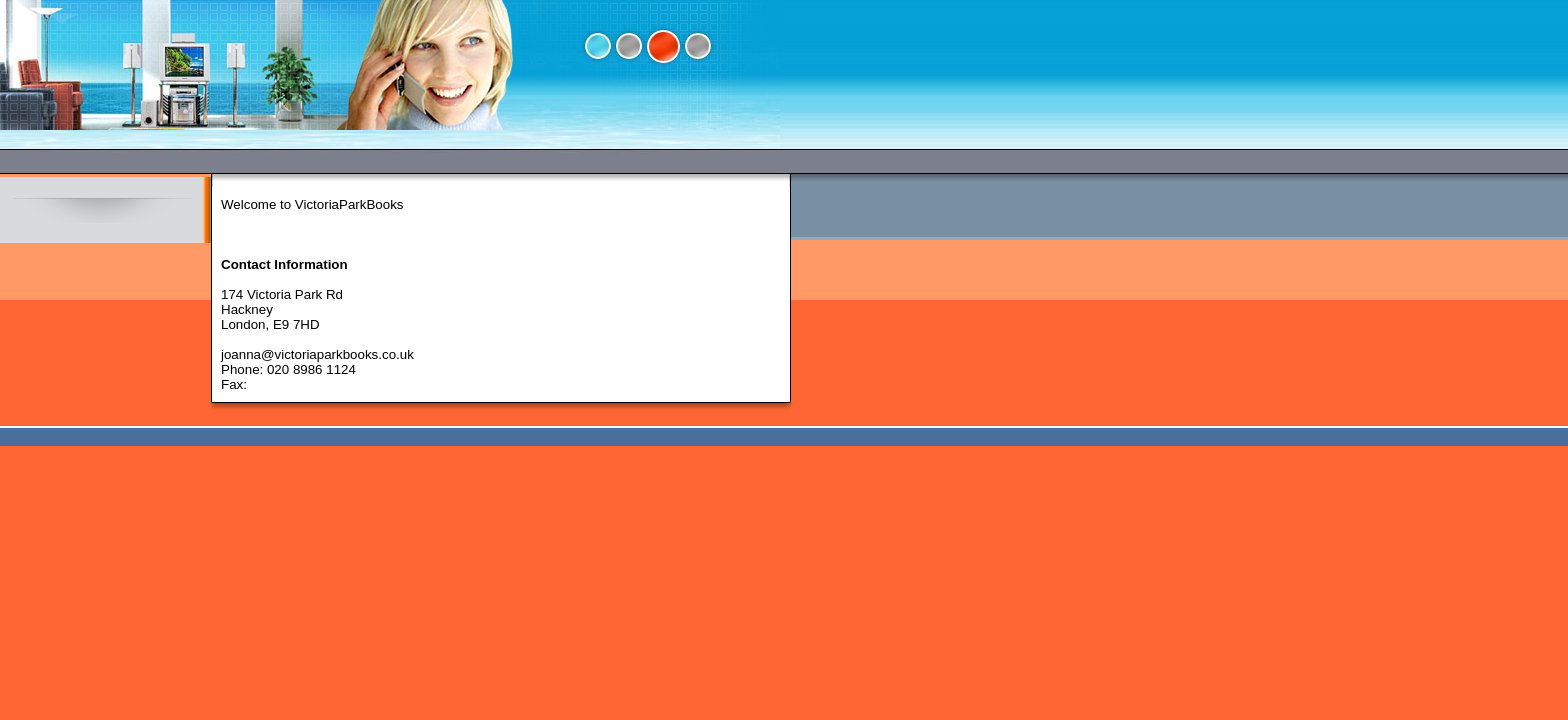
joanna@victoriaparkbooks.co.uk (317, 354)
